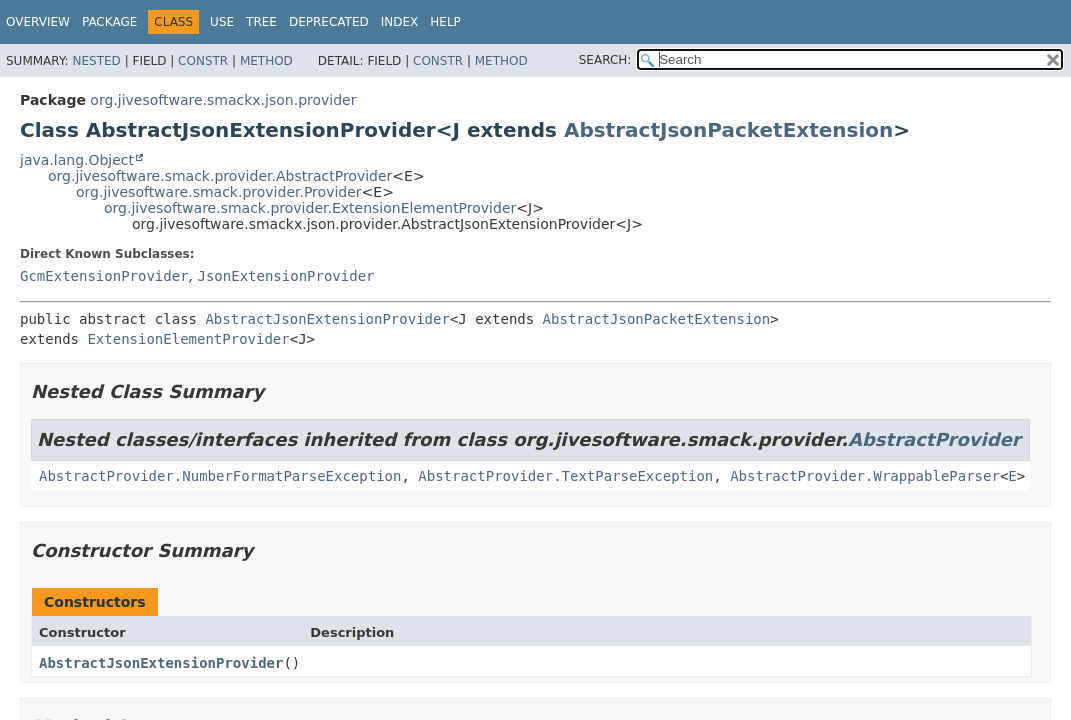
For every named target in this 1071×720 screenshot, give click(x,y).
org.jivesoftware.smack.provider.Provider (219, 192)
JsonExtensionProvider (285, 276)
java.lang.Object (77, 160)
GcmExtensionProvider (104, 276)
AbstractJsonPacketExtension (728, 130)
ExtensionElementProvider (188, 339)
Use (222, 22)
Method (266, 61)
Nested (96, 61)
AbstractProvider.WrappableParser (865, 476)
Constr (203, 61)
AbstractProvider (934, 439)
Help (445, 22)
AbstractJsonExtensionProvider (327, 319)
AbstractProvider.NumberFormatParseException (220, 476)
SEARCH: (605, 60)
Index (400, 22)
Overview (38, 22)
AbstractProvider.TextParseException (565, 476)
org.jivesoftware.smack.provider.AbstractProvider (220, 176)
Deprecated (329, 22)
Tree (261, 22)
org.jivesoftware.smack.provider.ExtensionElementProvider (310, 208)
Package (109, 22)
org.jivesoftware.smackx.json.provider (223, 100)
